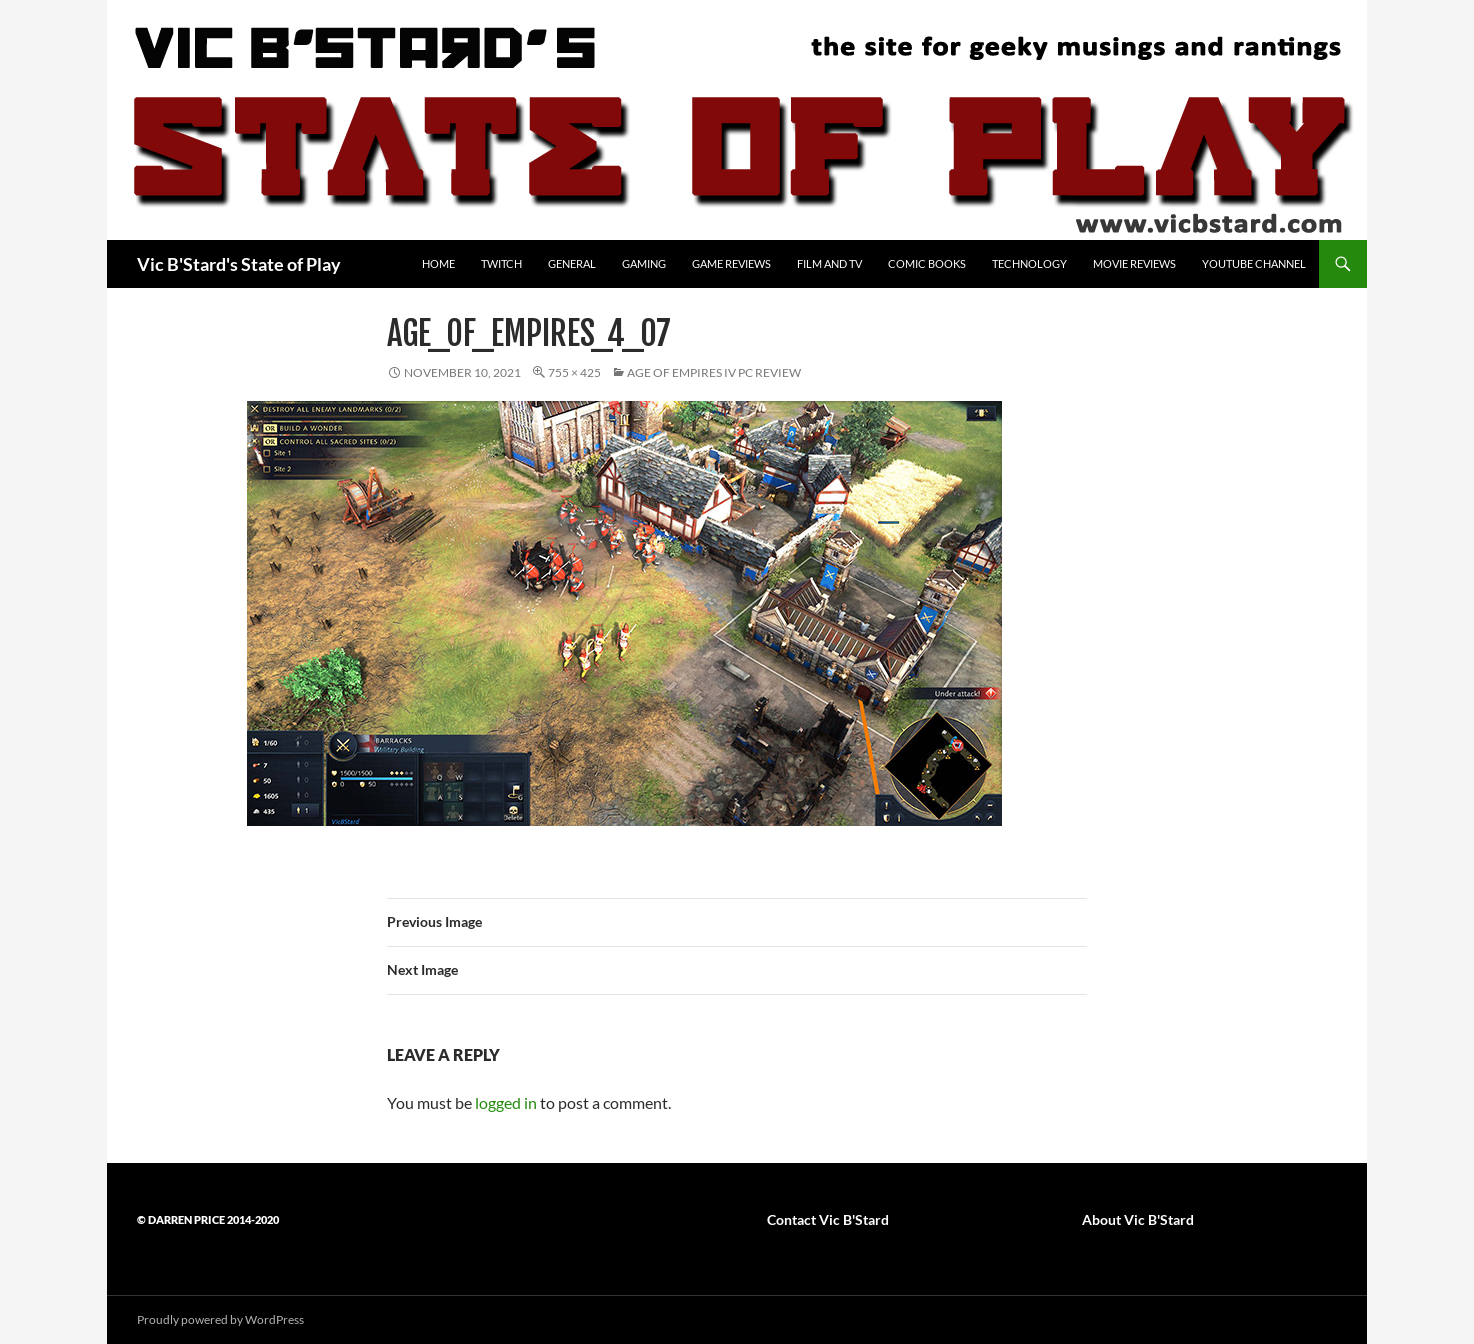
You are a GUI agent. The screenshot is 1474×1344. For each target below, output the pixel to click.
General (572, 263)
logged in (506, 1102)
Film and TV (829, 263)
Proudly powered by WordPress (220, 1319)
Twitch (501, 263)
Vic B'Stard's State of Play (239, 264)
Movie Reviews (1134, 263)
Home (438, 263)
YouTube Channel (1254, 263)
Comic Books (927, 263)
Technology (1029, 263)
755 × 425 (574, 372)
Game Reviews (731, 263)
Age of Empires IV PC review (714, 372)
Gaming (644, 263)
